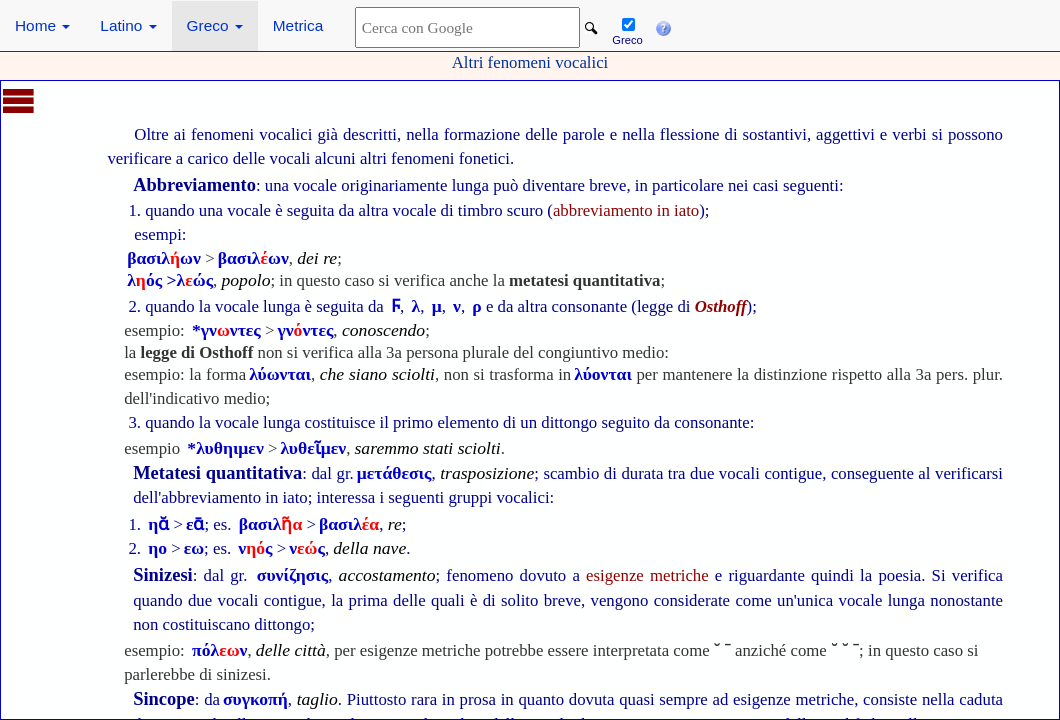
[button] (663, 26)
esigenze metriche (647, 575)
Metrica (298, 25)
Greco (215, 25)
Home (42, 25)
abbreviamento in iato (626, 210)
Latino (128, 25)
